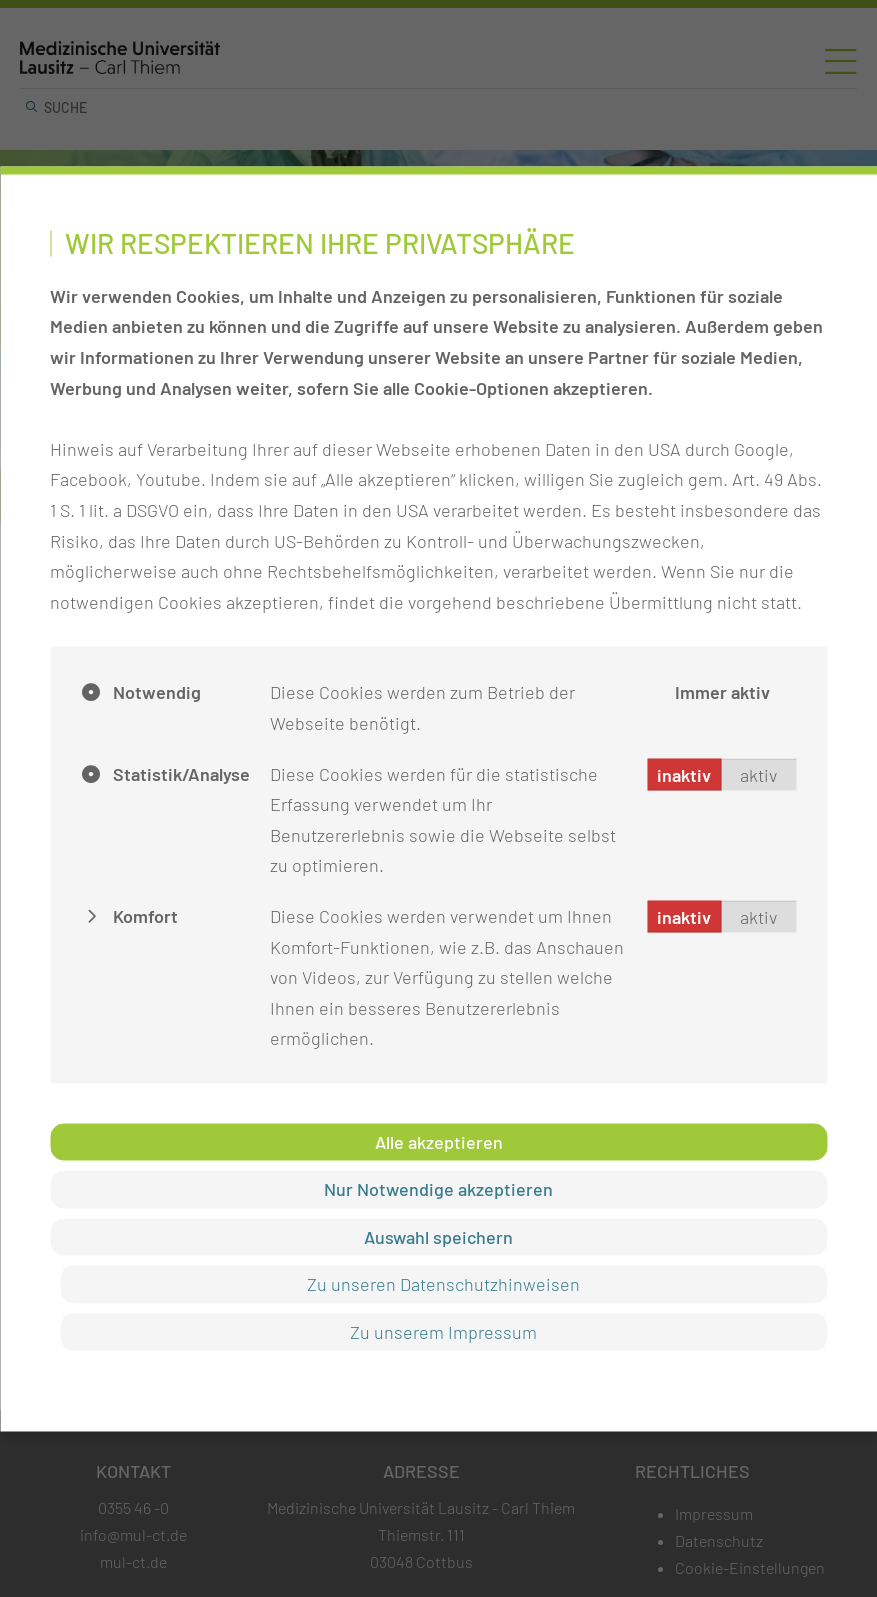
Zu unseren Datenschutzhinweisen (443, 1284)
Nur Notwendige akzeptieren (438, 1189)
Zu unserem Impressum (443, 1331)
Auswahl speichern (438, 1236)
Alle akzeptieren (439, 1141)
